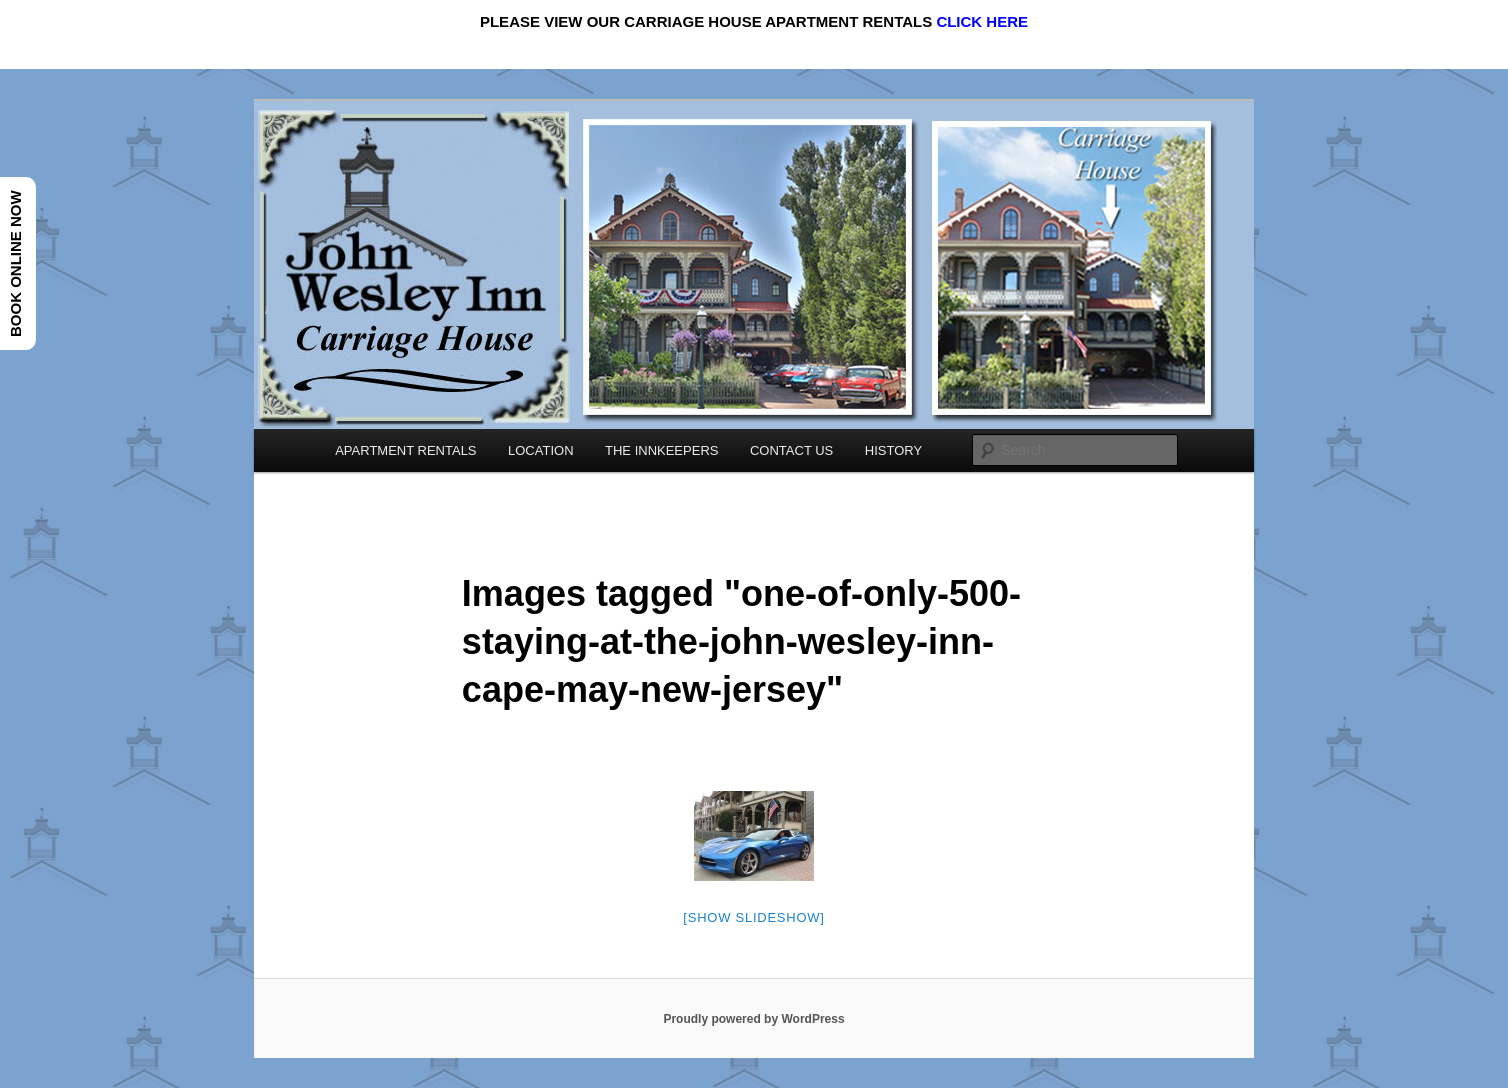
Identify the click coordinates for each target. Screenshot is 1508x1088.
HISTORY (893, 450)
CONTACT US (791, 450)
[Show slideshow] (753, 917)
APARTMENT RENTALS (405, 450)
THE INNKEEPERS (661, 450)
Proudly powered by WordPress (753, 1019)
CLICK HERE (982, 21)
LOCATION (541, 450)
